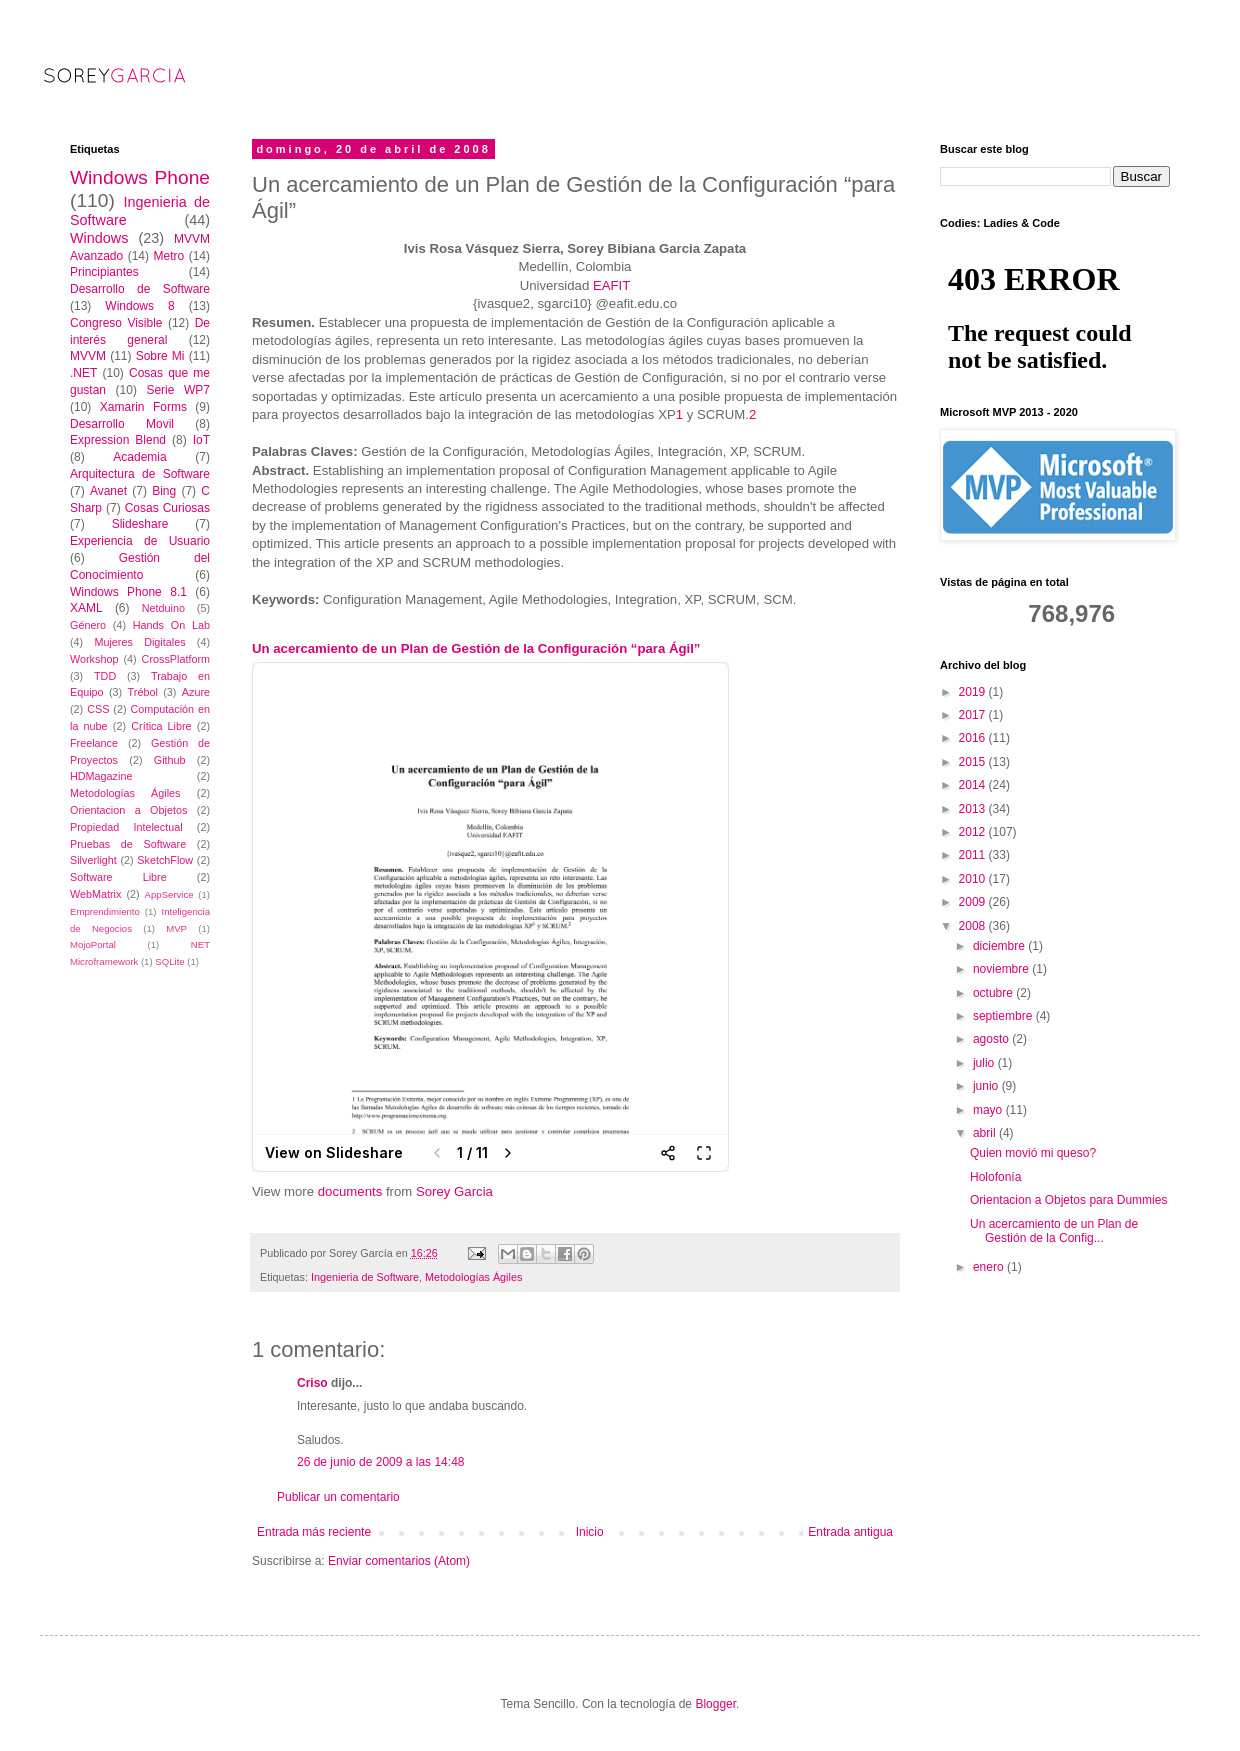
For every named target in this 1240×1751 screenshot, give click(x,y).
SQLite (169, 961)
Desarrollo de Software (140, 289)
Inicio (590, 1532)
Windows (99, 238)
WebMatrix (95, 894)
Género (88, 625)
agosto (992, 1039)
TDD (105, 676)
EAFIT (611, 285)
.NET (83, 373)
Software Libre (118, 877)
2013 (974, 809)
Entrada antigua (850, 1532)
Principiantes (104, 272)
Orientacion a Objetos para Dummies (1068, 1200)
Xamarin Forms (143, 407)
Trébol (143, 692)
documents (350, 1191)
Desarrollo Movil (122, 424)
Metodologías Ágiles (473, 1277)
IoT (201, 440)
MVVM (88, 356)
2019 (974, 692)
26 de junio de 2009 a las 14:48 (380, 1462)
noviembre (1002, 969)
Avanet (108, 491)
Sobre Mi (160, 356)
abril (986, 1133)
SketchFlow (165, 860)
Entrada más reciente (314, 1532)
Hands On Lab (171, 625)
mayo (989, 1110)
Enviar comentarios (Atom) (399, 1561)
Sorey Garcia (454, 1191)
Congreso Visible (116, 323)
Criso (312, 1383)
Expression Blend (118, 440)
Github (170, 760)
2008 (974, 926)
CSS (98, 709)
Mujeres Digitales (139, 642)
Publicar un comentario (338, 1497)
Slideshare (140, 524)
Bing (164, 491)
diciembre (1000, 946)
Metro (168, 256)
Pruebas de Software (128, 844)
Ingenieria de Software (365, 1277)
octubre (994, 993)
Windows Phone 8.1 (128, 592)
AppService (169, 894)
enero (990, 1267)
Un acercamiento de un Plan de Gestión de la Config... (1054, 1231)
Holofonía (995, 1177)
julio (985, 1063)
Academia (139, 457)
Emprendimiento (105, 911)
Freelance (94, 743)
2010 (974, 879)
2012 (974, 832)
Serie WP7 (178, 390)
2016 (974, 738)
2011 (974, 855)
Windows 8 (139, 306)
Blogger (715, 1704)
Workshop (94, 659)
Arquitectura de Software (140, 474)
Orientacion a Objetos (128, 810)
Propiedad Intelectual (126, 827)
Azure (196, 692)
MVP (176, 928)
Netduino (163, 608)
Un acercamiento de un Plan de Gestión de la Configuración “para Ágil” (476, 648)
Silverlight (93, 860)
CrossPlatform (176, 659)
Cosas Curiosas (167, 508)
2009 (974, 902)
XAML (86, 608)
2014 (974, 785)
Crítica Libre (161, 726)
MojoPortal (93, 944)
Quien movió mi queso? (1033, 1153)
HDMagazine (101, 776)
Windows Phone (140, 177)
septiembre (1004, 1016)
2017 (974, 715)
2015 (974, 762)
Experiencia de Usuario (140, 541)
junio (987, 1086)
